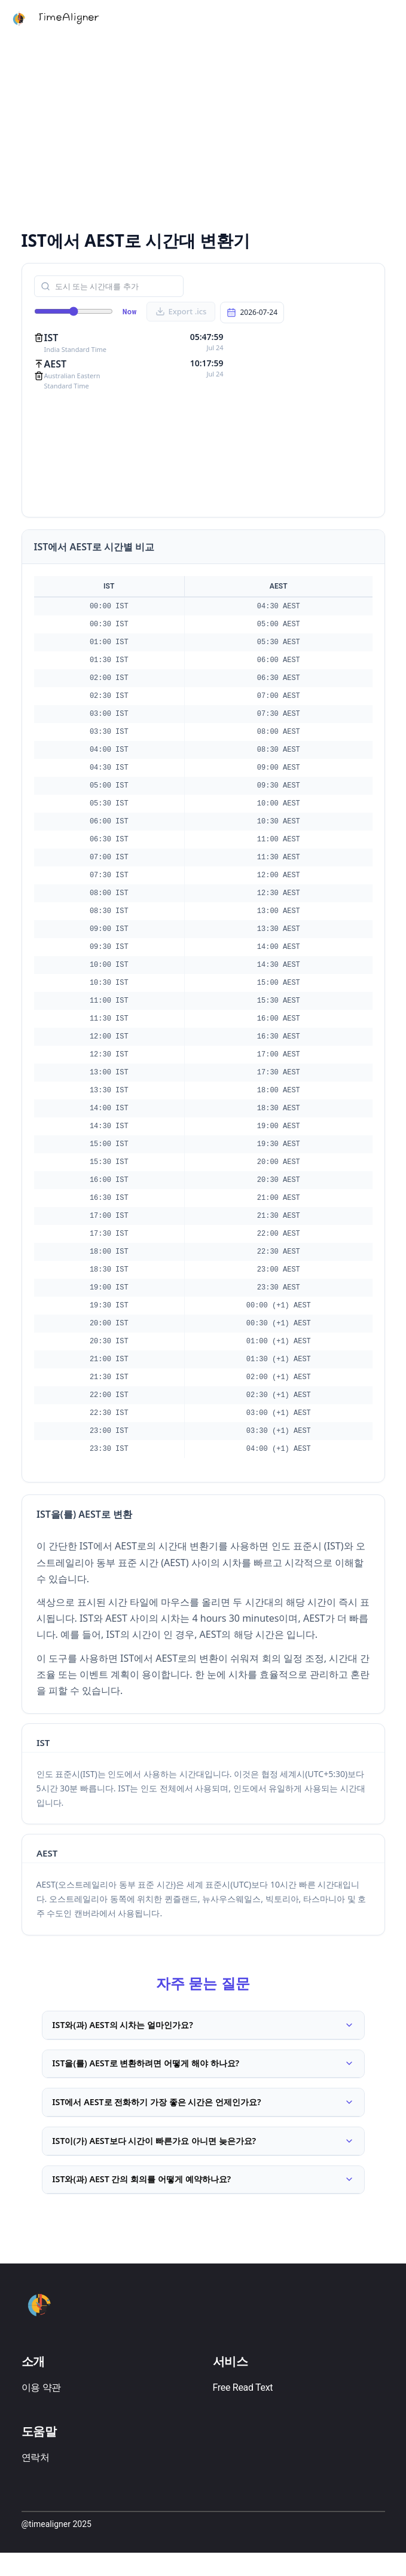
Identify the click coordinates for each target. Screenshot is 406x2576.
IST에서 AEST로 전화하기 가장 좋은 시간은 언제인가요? (203, 2113)
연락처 (36, 2480)
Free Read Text (243, 2410)
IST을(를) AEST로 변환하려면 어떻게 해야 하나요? (203, 2070)
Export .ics (181, 311)
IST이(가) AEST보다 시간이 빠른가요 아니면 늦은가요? (203, 2157)
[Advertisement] (203, 131)
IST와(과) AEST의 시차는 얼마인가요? (203, 2027)
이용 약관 (41, 2410)
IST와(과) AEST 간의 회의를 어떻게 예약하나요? (203, 2200)
